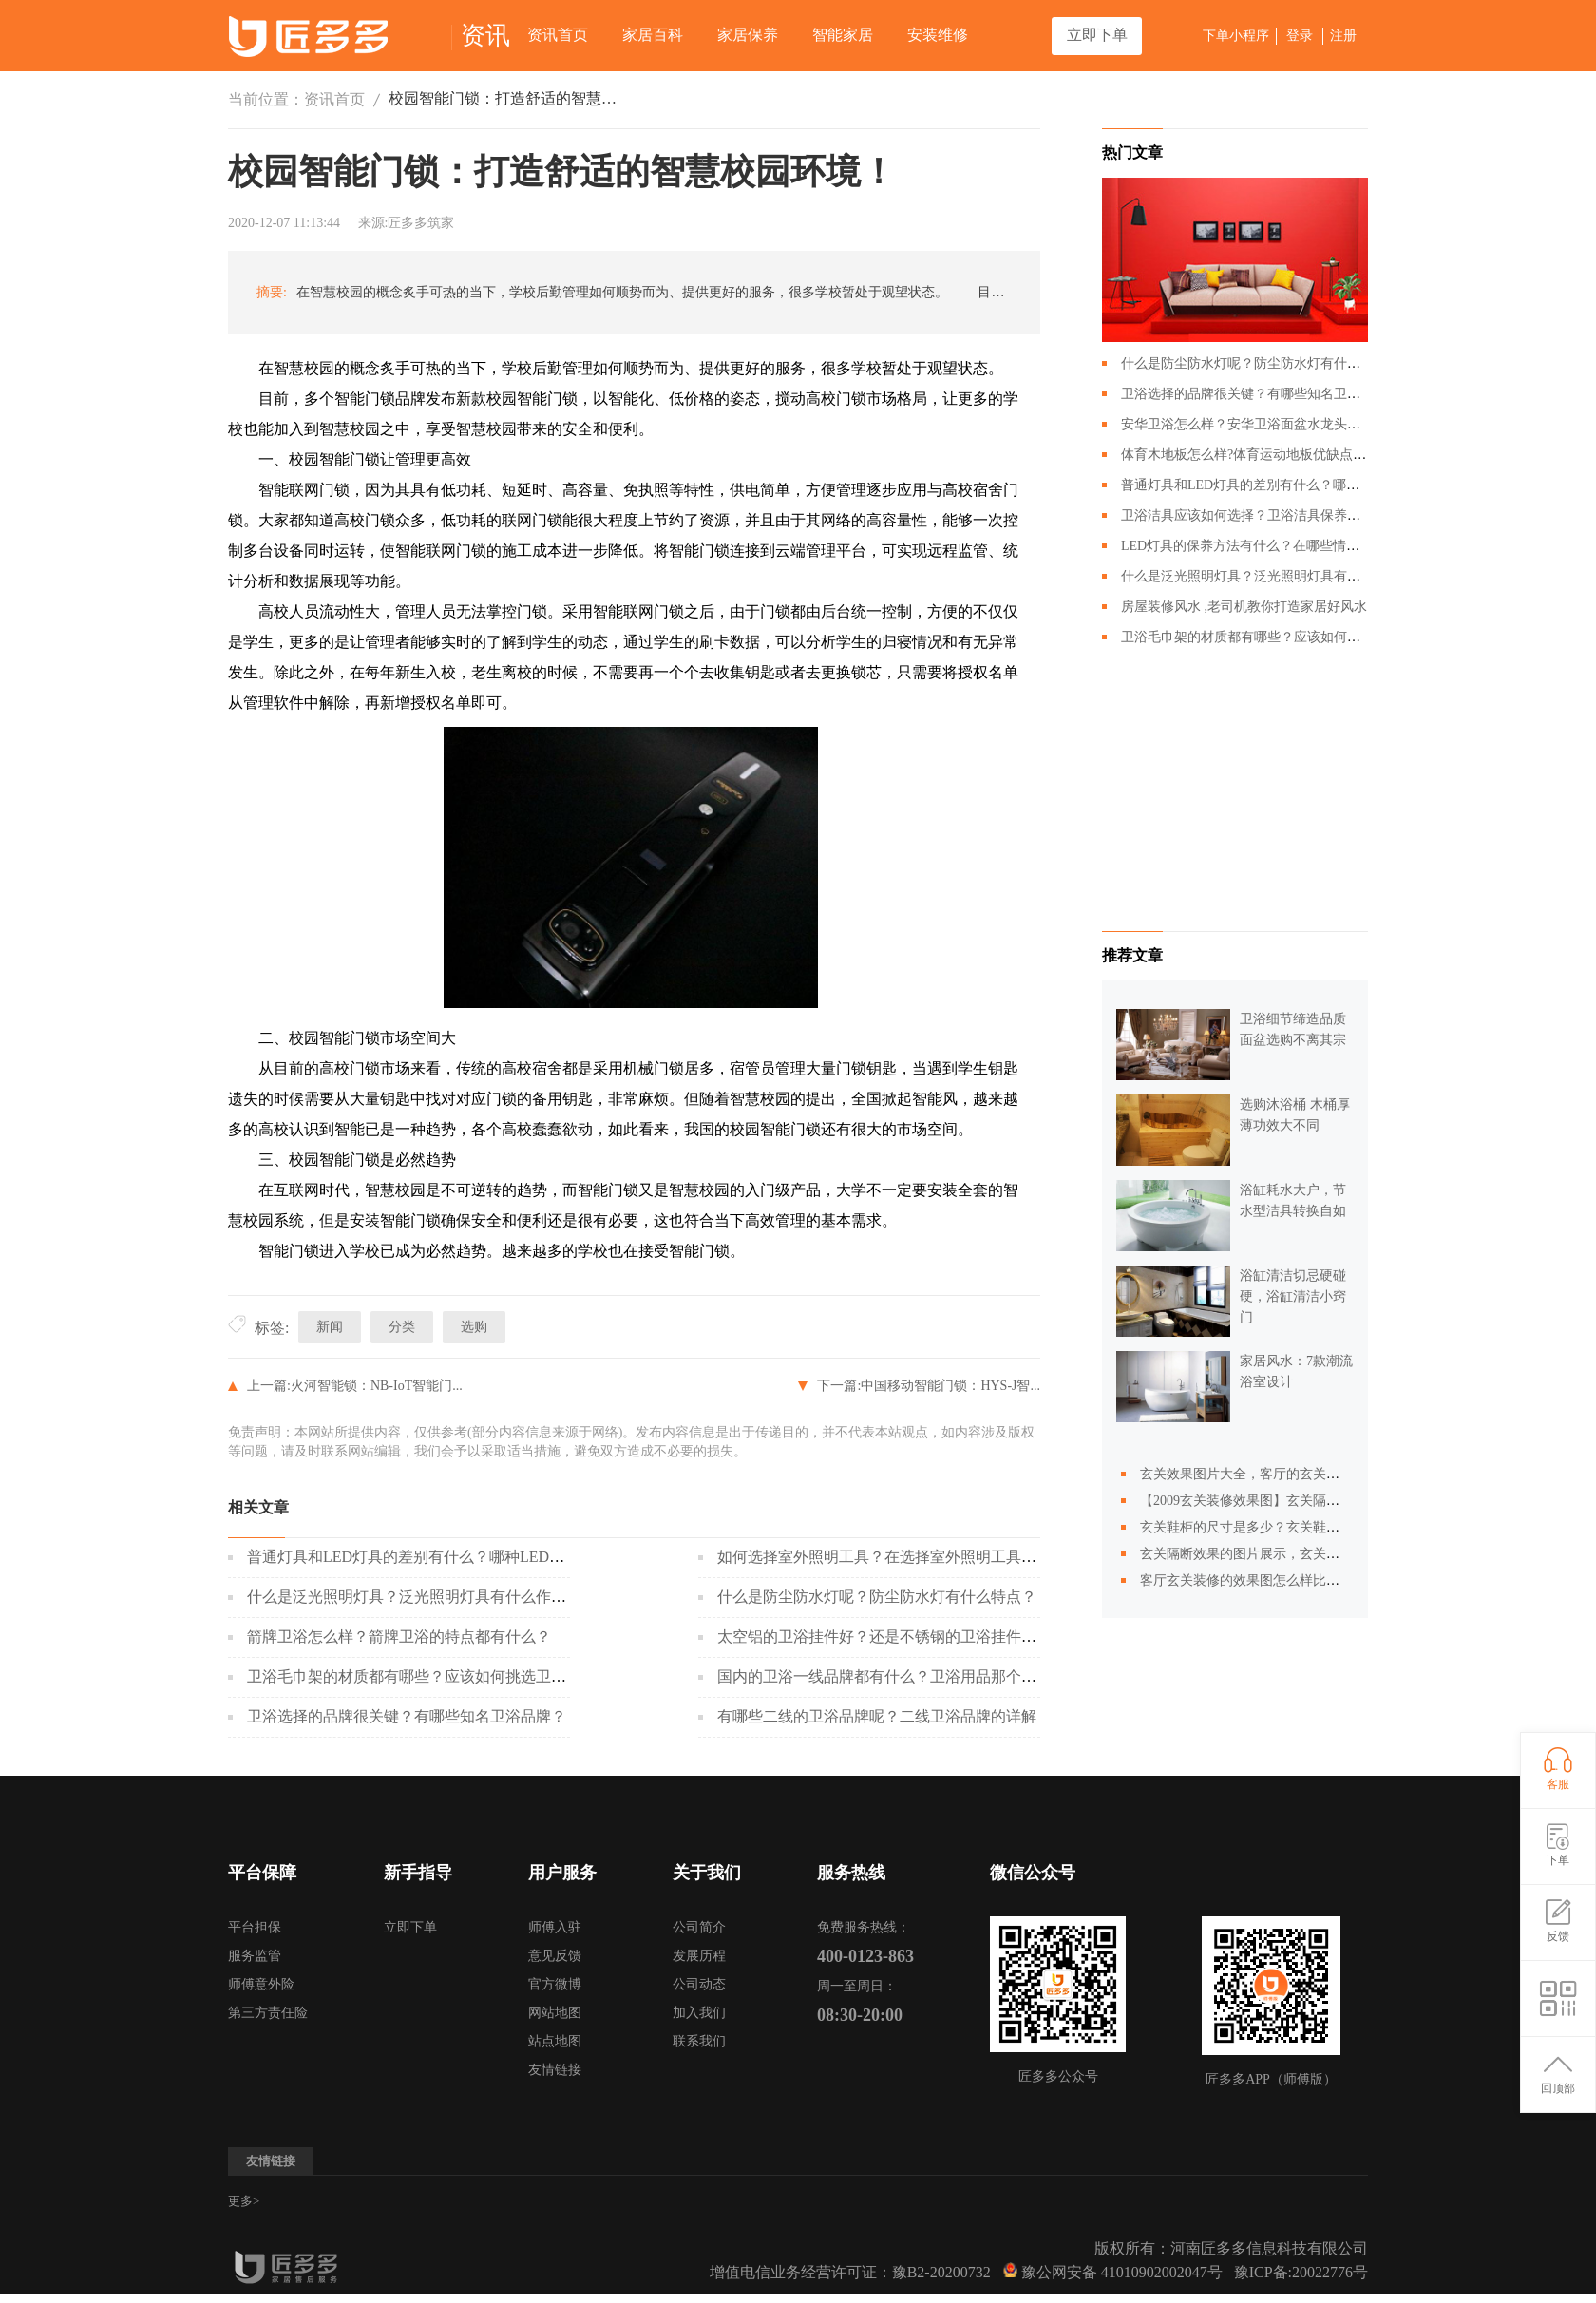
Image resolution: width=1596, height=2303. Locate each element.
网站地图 (554, 2013)
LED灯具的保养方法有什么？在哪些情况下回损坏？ (1273, 546)
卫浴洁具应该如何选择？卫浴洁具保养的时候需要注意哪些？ (1300, 515)
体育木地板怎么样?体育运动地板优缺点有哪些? (1259, 454)
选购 (474, 1327)
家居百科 (652, 35)
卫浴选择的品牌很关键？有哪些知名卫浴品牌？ (406, 1716)
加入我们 (699, 2013)
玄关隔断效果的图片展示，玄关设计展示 (1259, 1554)
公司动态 (699, 1984)
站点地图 (554, 2041)
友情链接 (554, 2070)
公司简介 (699, 1927)
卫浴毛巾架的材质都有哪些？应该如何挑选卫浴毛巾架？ (437, 1676)
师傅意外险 (261, 1984)
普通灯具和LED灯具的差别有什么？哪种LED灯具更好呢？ (443, 1557)
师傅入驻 (554, 1927)
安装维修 (937, 35)
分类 (402, 1327)
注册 (1343, 36)
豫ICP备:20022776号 (1301, 2272)
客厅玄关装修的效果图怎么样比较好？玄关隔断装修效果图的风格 (1333, 1580)
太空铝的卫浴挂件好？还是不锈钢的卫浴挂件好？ (884, 1636)
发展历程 (699, 1956)
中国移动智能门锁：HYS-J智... (950, 1386)
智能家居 (842, 35)
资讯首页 (557, 35)
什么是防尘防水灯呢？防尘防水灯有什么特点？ (876, 1597)
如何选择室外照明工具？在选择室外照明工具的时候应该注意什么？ (945, 1557)
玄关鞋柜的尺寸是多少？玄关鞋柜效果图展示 (1273, 1527)
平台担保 (254, 1927)
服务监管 (254, 1956)
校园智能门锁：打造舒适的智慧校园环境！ (504, 98)
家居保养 (747, 35)
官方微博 (554, 1984)
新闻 (329, 1327)
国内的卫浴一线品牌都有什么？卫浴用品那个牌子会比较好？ (922, 1676)
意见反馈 (554, 1956)
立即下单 (1097, 35)
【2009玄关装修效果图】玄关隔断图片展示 (1266, 1501)
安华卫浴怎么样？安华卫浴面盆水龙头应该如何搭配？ (1280, 424)
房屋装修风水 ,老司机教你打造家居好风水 (1244, 607)
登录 (1299, 36)
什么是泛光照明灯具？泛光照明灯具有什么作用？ (414, 1597)
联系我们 (699, 2041)
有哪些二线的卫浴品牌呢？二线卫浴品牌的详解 (876, 1716)
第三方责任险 (268, 2013)
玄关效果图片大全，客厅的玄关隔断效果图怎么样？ (1293, 1474)
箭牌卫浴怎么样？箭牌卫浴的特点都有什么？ (399, 1636)
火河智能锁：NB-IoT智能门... (377, 1386)
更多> (243, 2201)
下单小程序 (1236, 36)
